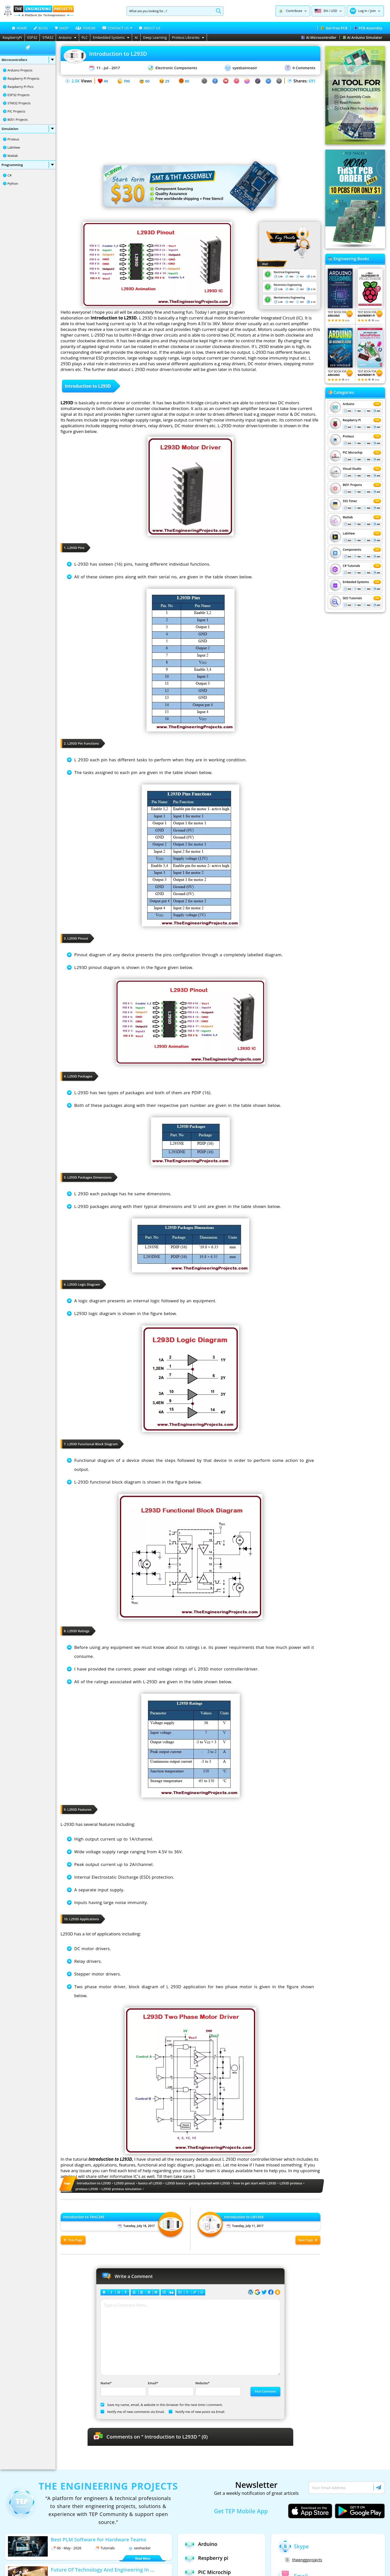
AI (136, 37)
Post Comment (265, 2391)
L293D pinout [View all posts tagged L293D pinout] (124, 2183)
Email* (170, 2388)
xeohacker (139, 2548)
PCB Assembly (368, 28)
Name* (122, 2388)
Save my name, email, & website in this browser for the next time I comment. (161, 2404)
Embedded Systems (111, 37)
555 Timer (350, 501)
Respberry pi (206, 2558)
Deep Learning (155, 37)
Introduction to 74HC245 (83, 2217)
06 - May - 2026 (66, 2548)
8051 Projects (17, 119)
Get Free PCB (334, 28)
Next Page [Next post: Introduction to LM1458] (307, 2240)
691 (312, 81)
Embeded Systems (356, 582)
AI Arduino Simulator (362, 37)
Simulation (27, 128)
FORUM (85, 28)
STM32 (47, 37)
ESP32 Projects (18, 95)
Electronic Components (172, 67)
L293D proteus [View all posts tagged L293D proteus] (291, 2183)
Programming (27, 165)
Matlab (12, 155)
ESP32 (32, 37)
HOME (19, 28)
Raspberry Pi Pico (20, 86)
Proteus (13, 139)
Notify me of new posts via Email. (197, 2411)
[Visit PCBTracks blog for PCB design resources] (355, 247)
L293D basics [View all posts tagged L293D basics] (175, 2183)
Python (12, 183)
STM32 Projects (19, 103)
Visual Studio (352, 469)
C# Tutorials (351, 566)
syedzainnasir (241, 67)
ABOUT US (149, 28)
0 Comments (300, 67)
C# (9, 175)
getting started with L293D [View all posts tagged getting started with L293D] (209, 2183)
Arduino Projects (20, 70)
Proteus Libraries (188, 37)
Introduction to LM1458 (244, 2217)
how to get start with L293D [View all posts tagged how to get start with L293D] (254, 2183)
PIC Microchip (352, 452)
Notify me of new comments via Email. (132, 2411)
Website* (217, 2388)
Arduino (67, 37)
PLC (85, 37)
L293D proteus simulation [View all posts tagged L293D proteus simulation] (121, 2189)
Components (352, 549)
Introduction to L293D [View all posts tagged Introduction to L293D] (94, 2183)
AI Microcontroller (319, 37)
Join (373, 10)
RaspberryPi (12, 37)
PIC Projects (16, 111)
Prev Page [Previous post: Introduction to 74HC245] (73, 2240)
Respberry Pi (352, 420)
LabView (13, 147)
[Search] (170, 11)
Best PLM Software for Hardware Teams (98, 2539)
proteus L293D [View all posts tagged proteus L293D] (87, 2189)
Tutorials (105, 2548)
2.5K (75, 81)
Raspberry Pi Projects (23, 78)
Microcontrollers (27, 60)
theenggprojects (303, 2560)
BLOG (41, 28)
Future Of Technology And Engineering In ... (102, 2569)
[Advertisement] (190, 119)
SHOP (61, 28)
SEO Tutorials (352, 598)
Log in (362, 10)
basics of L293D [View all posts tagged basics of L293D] (150, 2183)
